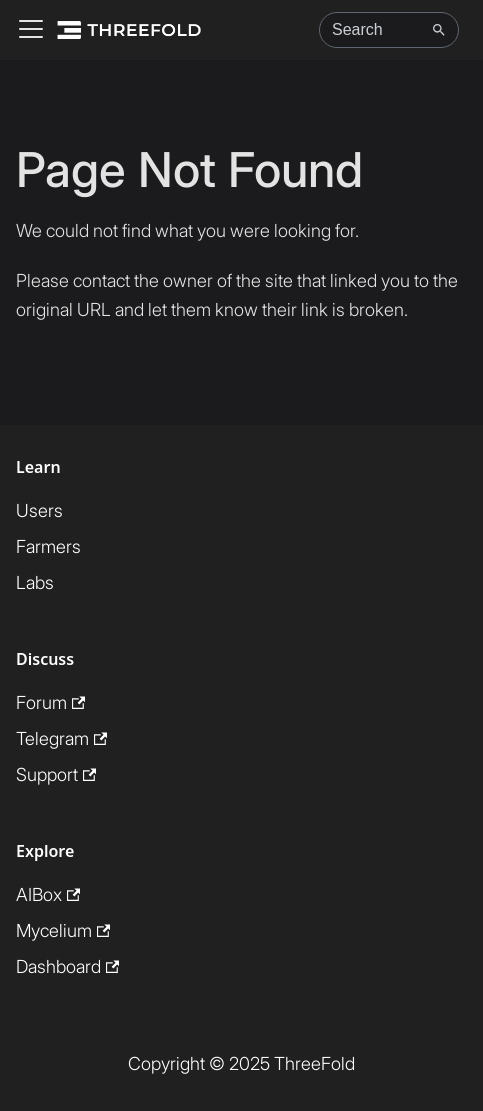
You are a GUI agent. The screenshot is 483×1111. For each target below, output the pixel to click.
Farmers (48, 546)
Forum (50, 702)
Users (39, 510)
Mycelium (63, 930)
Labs (35, 582)
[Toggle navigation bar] (31, 30)
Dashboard (67, 966)
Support (56, 774)
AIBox (48, 894)
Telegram (61, 738)
